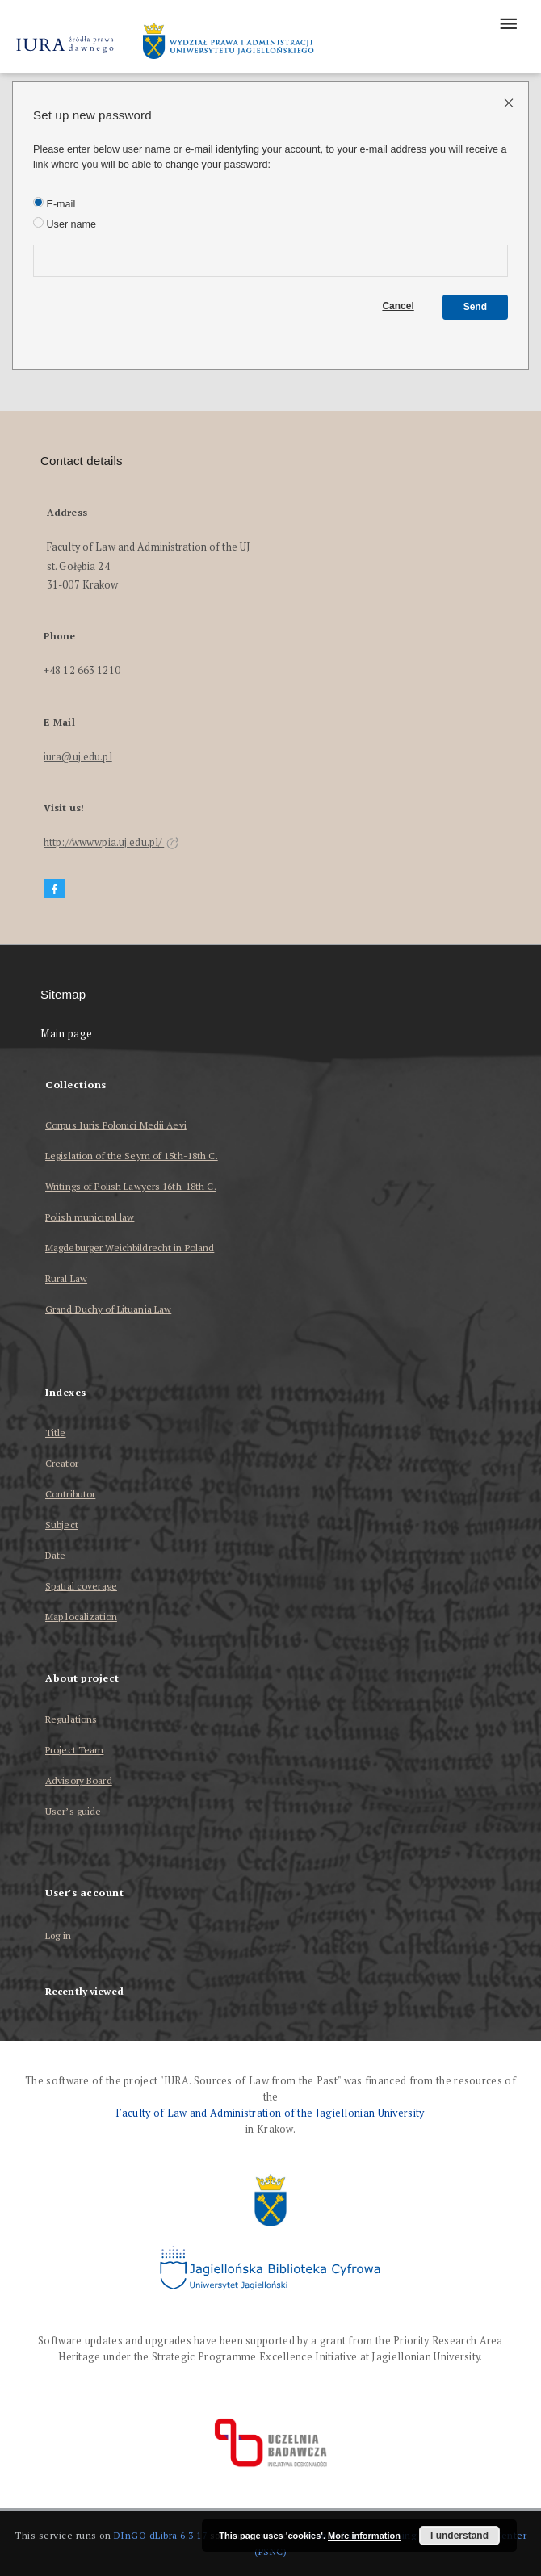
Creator (61, 1463)
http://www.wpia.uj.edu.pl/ (111, 842)
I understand (459, 2535)
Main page (66, 1034)
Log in (58, 1936)
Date (55, 1555)
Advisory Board (78, 1780)
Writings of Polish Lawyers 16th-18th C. (130, 1186)
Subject (61, 1524)
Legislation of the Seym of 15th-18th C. (131, 1156)
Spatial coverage (81, 1586)
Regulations (71, 1719)
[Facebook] (54, 889)
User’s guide (73, 1811)
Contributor (70, 1494)
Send (475, 306)
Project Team (74, 1750)
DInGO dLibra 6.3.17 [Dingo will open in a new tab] (161, 2535)
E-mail (54, 203)
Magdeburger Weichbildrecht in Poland (129, 1248)
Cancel (397, 306)
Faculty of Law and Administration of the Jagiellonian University (270, 2113)
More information (364, 2535)
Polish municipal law (89, 1217)
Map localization (81, 1617)
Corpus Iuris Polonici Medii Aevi (116, 1125)
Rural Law (66, 1278)
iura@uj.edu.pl (78, 757)
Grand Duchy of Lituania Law (108, 1309)
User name (64, 223)
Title (55, 1432)
